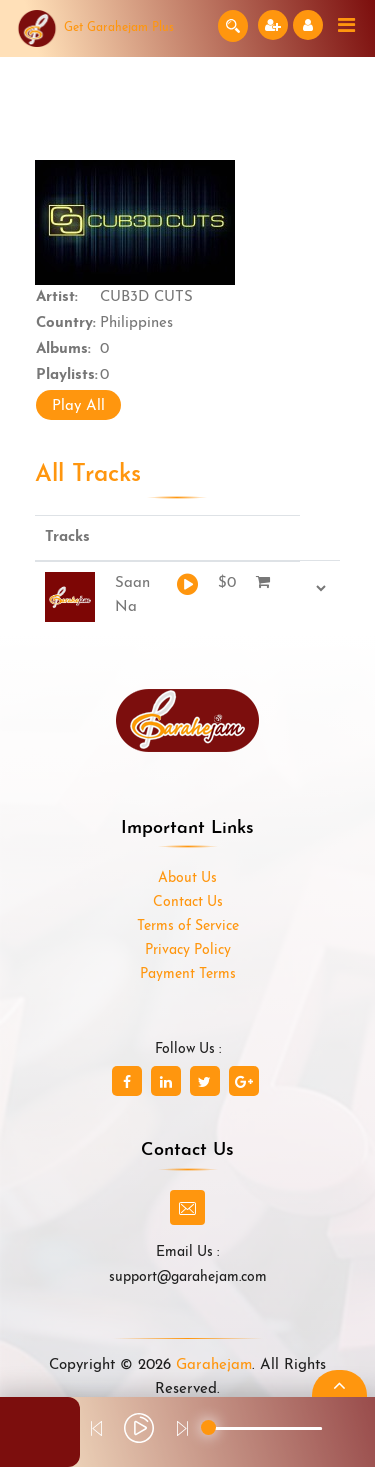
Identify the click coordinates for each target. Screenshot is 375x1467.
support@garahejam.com (188, 1277)
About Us (187, 878)
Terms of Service (188, 926)
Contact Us (188, 902)
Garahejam (214, 1365)
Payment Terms (188, 974)
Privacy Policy (188, 950)
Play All (78, 406)
